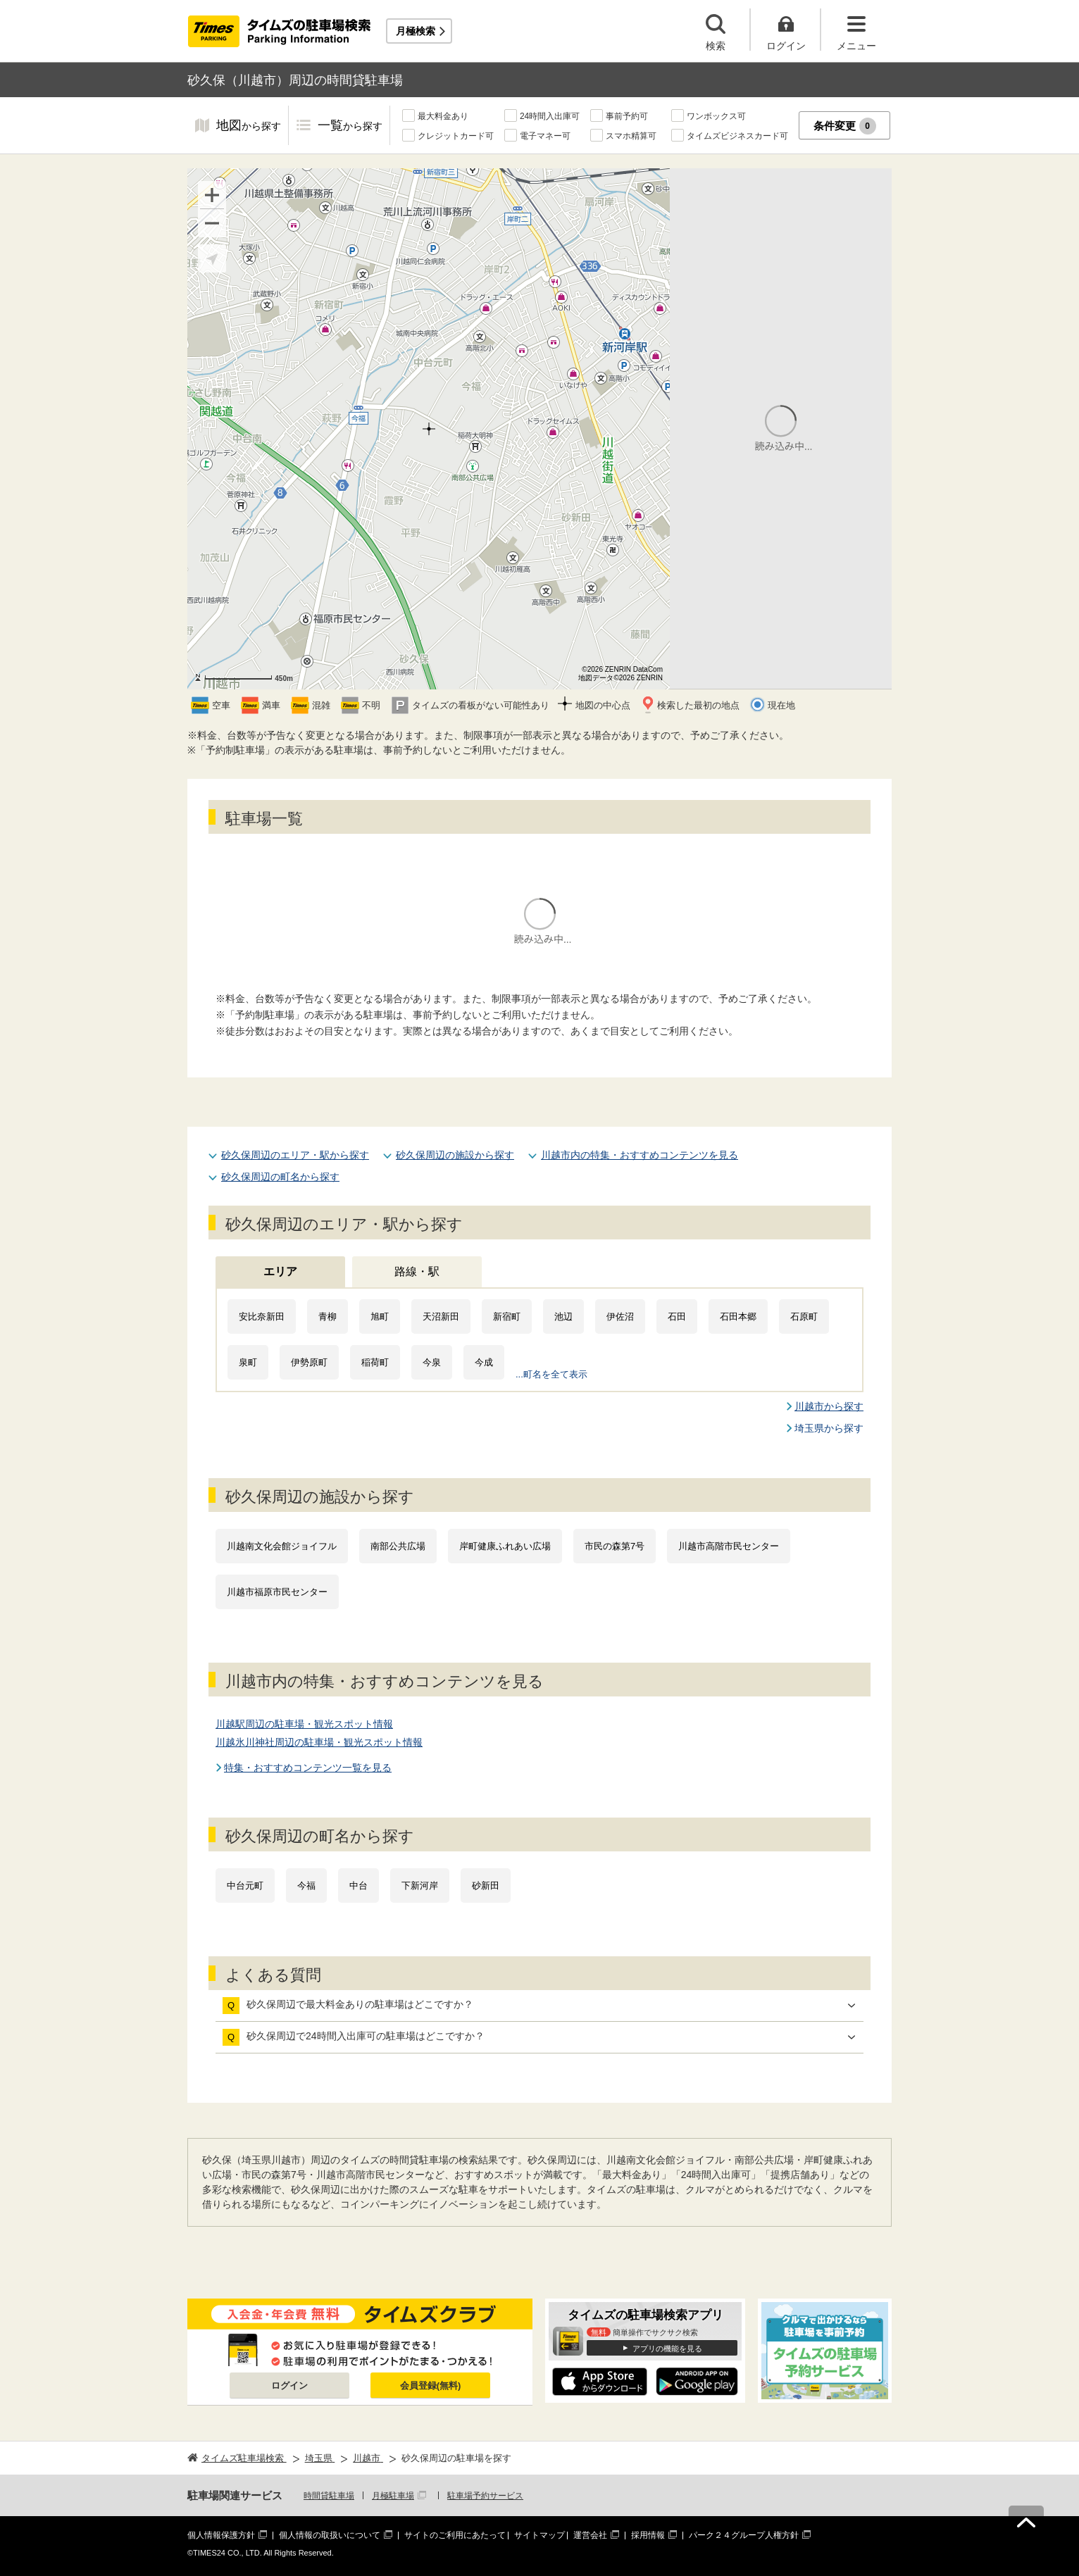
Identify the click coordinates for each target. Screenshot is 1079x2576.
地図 (248, 126)
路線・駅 (416, 1271)
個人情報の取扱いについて (329, 2535)
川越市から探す (828, 1406)
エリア (280, 1271)
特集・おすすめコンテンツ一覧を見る (308, 1767)
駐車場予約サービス (485, 2496)
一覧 (350, 126)
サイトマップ (539, 2535)
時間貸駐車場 (329, 2496)
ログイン (289, 2385)
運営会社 (590, 2535)
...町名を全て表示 (551, 1374)
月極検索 (415, 31)
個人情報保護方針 (221, 2535)
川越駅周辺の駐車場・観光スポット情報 (304, 1724)
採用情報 (648, 2535)
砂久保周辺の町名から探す (280, 1176)
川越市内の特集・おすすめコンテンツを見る (639, 1155)
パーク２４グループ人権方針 (744, 2535)
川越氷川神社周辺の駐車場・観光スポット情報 (319, 1742)
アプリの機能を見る (667, 2348)
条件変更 (844, 126)
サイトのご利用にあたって (455, 2535)
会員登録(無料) (430, 2385)
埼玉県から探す (828, 1428)
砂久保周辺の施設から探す (455, 1155)
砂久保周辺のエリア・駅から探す (295, 1155)
